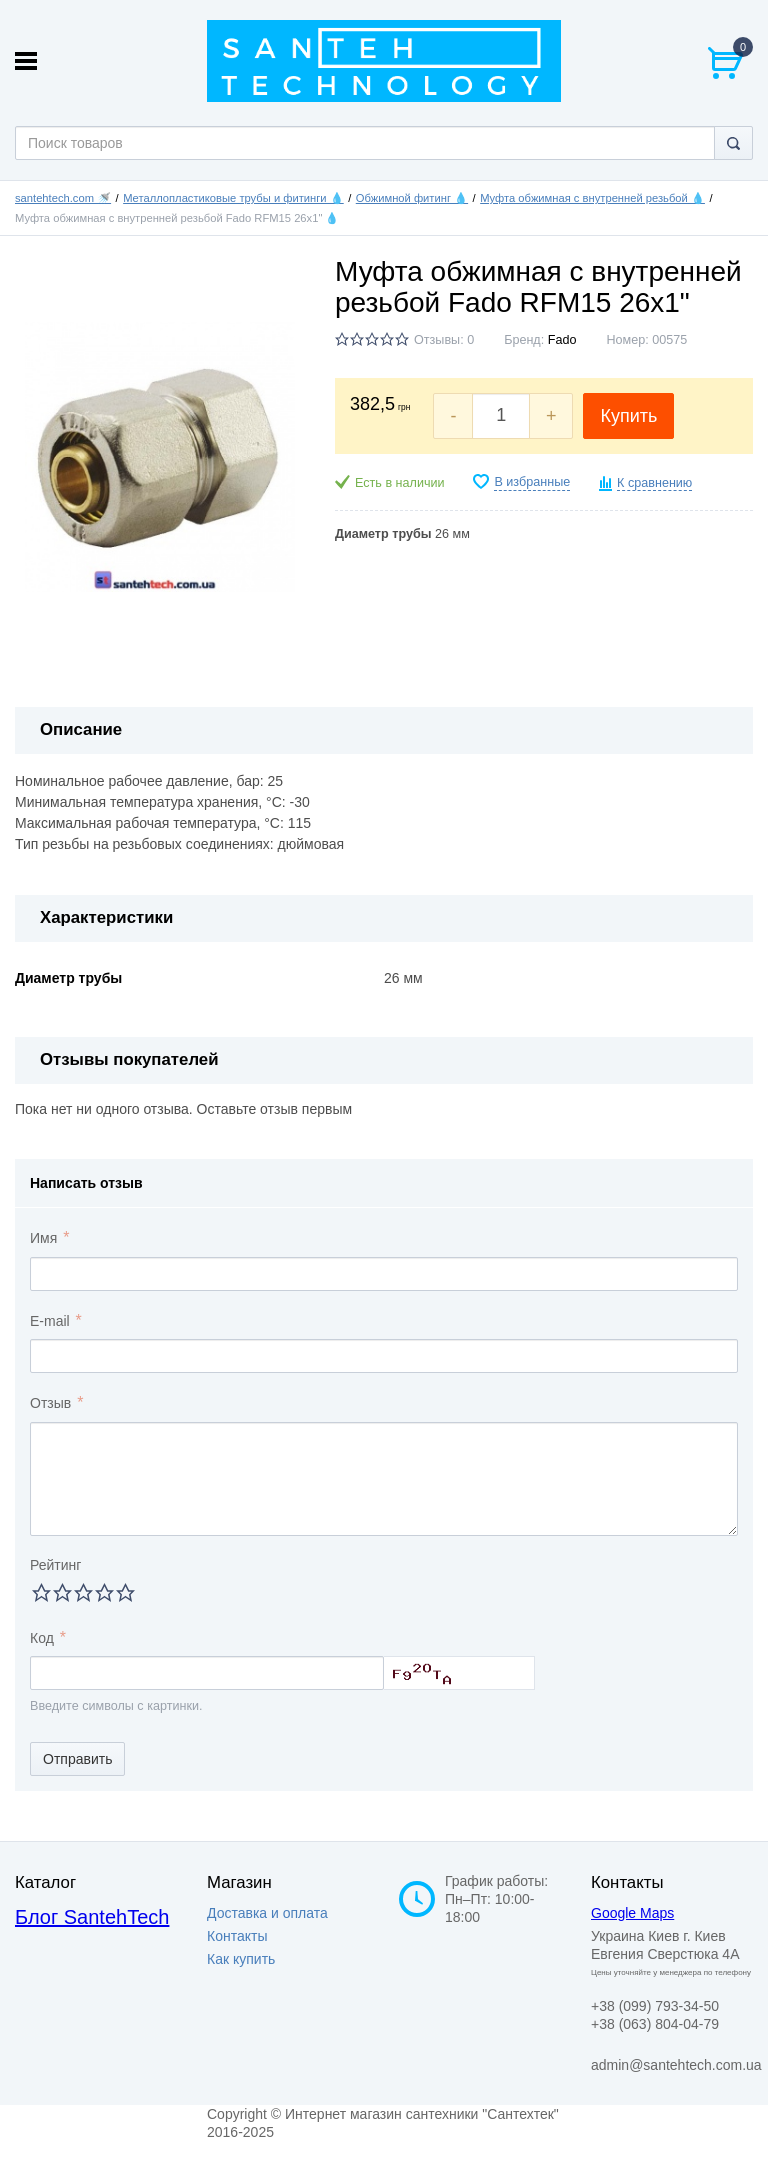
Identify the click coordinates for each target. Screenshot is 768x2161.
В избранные (532, 482)
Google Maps (632, 1913)
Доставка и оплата (267, 1913)
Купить (628, 416)
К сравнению (654, 483)
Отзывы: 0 (444, 340)
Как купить (241, 1959)
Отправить (77, 1759)
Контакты (237, 1936)
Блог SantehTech (92, 1917)
